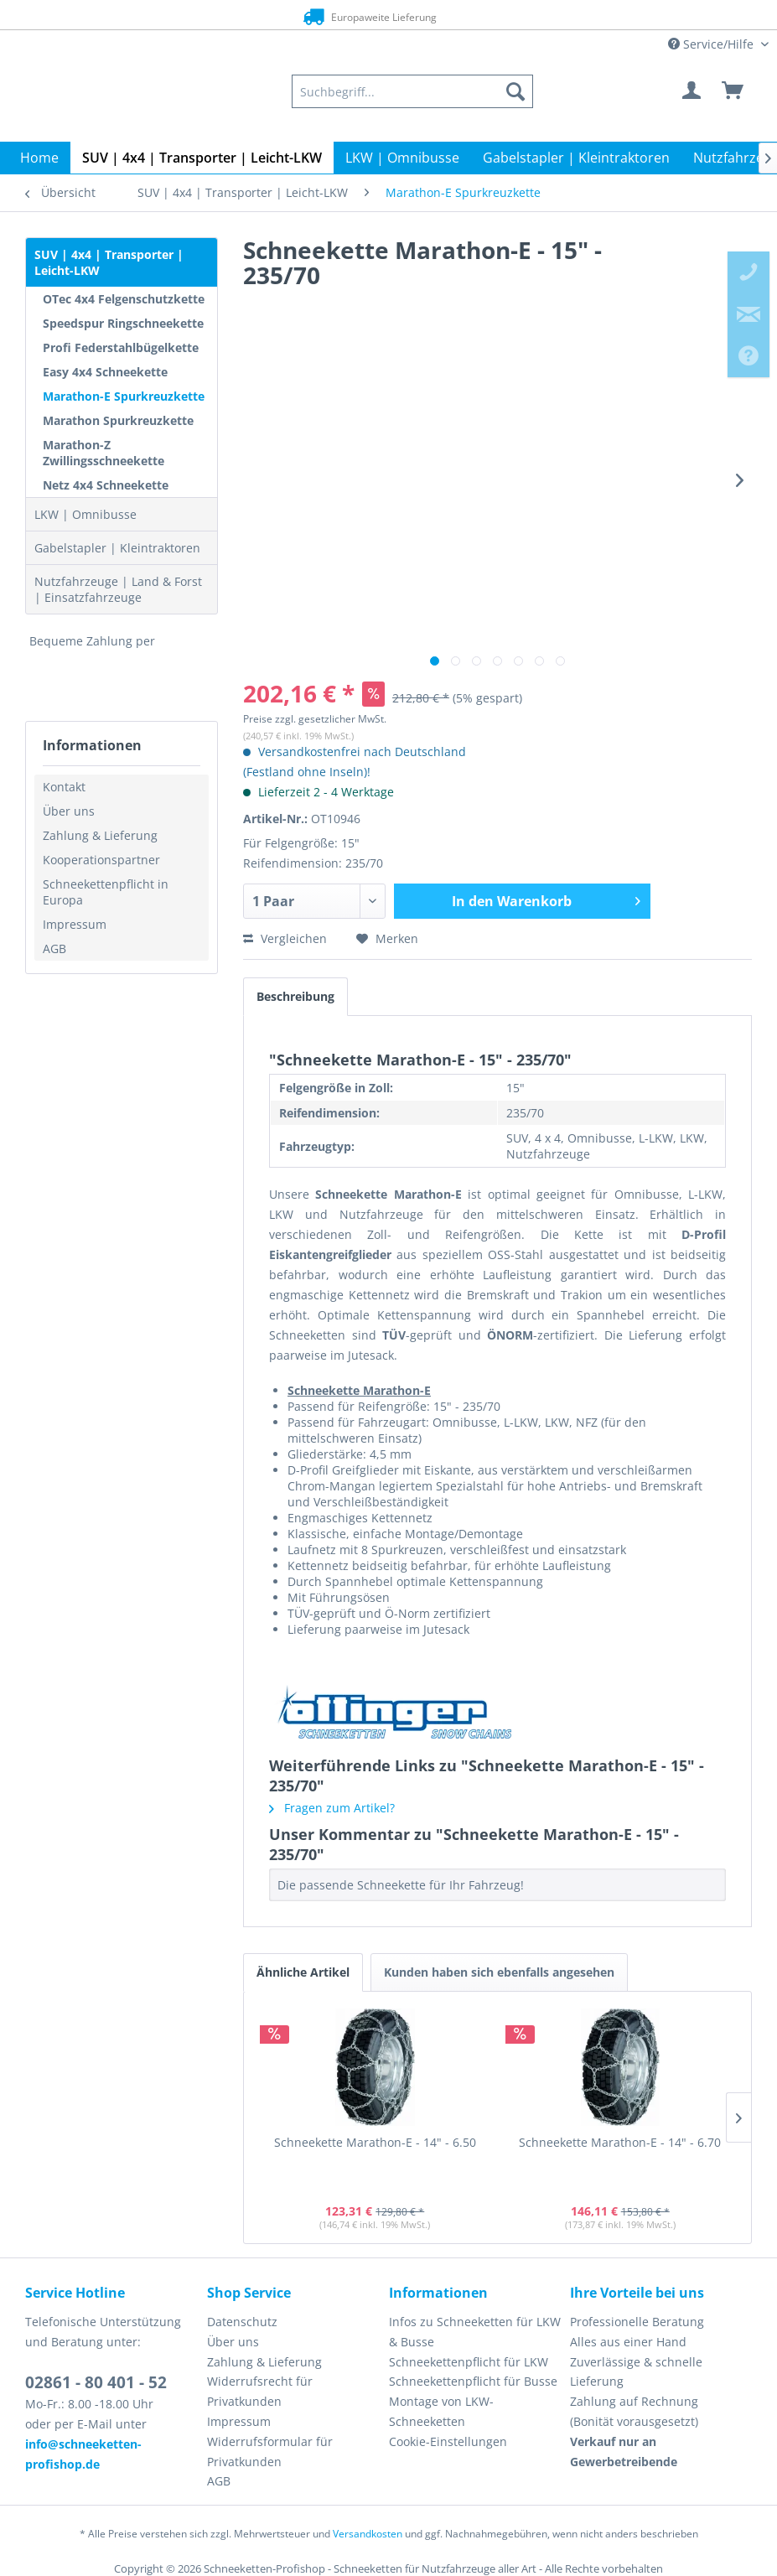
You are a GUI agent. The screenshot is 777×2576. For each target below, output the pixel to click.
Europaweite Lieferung (365, 16)
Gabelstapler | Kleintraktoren (117, 548)
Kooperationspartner (101, 860)
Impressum (74, 924)
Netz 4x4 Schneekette (105, 485)
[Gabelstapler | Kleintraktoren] (576, 158)
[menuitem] (412, 91)
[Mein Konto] (692, 91)
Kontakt (64, 787)
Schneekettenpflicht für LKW (468, 2362)
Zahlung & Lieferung (100, 835)
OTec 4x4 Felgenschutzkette (124, 299)
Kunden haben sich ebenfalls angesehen (499, 1972)
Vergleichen (285, 938)
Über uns (69, 811)
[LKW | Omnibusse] (402, 158)
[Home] (39, 158)
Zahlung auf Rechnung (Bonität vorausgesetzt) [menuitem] (634, 2411)
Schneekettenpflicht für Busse (473, 2381)
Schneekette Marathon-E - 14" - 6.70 (620, 2142)
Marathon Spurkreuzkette (118, 420)
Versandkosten (367, 2534)
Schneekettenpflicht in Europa (105, 892)
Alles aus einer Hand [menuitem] (628, 2342)
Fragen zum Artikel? (332, 1808)
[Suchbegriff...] (412, 91)
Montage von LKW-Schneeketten (441, 2411)
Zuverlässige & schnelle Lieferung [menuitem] (636, 2372)
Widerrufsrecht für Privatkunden (260, 2391)
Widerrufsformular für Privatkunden (270, 2451)
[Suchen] (515, 91)
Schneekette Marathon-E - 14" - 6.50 (375, 2142)
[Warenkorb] (733, 91)
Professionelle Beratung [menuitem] (637, 2322)
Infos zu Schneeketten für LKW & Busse (475, 2332)
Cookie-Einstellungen (448, 2441)
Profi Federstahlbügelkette (121, 347)
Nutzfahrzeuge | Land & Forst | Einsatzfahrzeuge (118, 589)
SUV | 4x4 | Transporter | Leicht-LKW (109, 262)
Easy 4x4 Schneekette (105, 372)
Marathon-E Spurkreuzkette (124, 396)
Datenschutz (242, 2322)
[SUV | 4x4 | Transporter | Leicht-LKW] (202, 158)
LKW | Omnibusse (85, 514)
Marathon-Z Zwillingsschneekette (103, 453)
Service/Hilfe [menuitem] (712, 44)
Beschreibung (295, 996)
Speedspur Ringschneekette (123, 323)
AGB (54, 948)
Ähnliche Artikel (303, 1972)
